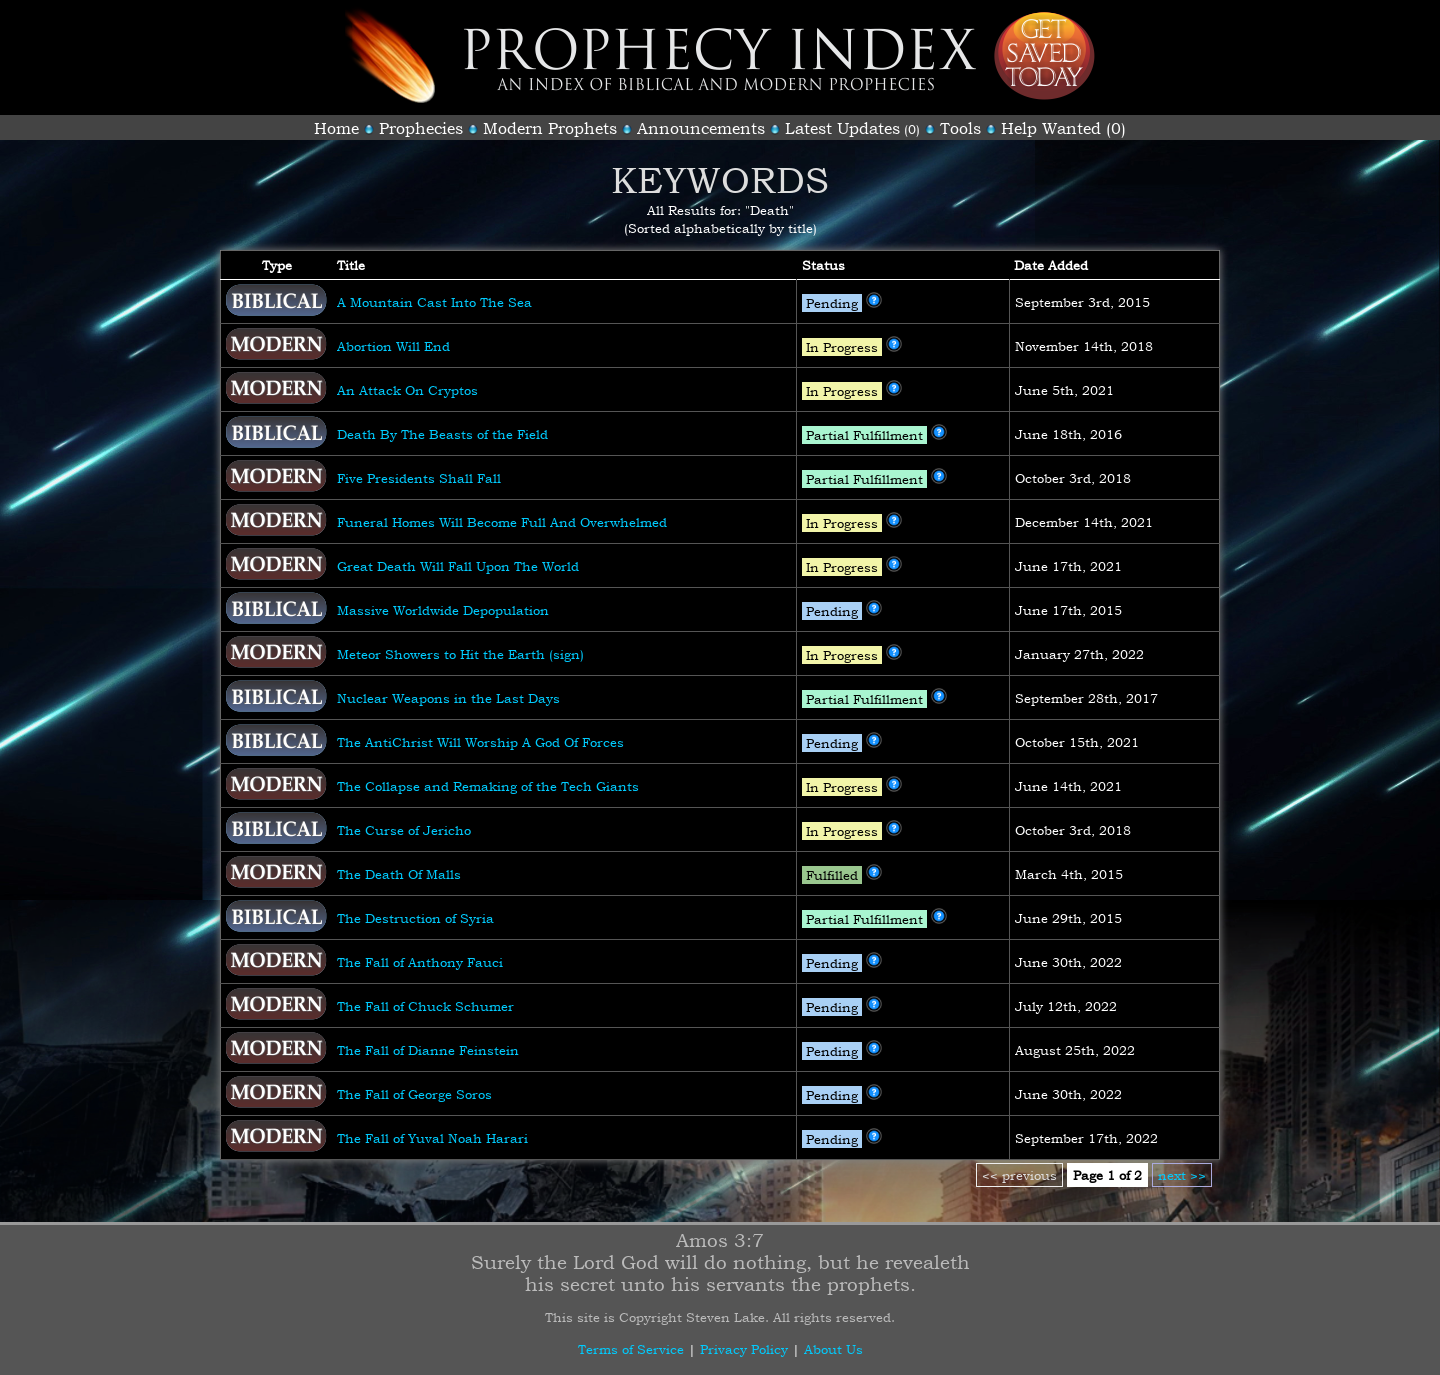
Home (336, 128)
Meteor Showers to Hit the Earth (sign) (460, 654)
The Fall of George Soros (414, 1094)
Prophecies (421, 128)
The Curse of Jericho (404, 830)
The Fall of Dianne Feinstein (428, 1050)
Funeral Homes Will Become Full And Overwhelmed (502, 522)
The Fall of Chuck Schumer (425, 1006)
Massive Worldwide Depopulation (443, 610)
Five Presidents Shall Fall (419, 478)
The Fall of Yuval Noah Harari (432, 1138)
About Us (833, 1349)
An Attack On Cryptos (407, 390)
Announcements (701, 128)
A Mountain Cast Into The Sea (434, 302)
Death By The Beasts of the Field (442, 434)
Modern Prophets (550, 128)
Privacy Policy (744, 1349)
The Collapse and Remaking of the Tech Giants (488, 786)
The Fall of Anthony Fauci (420, 962)
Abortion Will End (393, 346)
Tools (960, 128)
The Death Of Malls (399, 874)
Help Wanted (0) (1063, 128)
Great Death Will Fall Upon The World (458, 566)
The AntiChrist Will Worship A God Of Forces (480, 742)
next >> (1182, 1175)
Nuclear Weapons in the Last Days (448, 698)
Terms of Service (631, 1349)
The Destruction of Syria (415, 918)
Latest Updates (842, 128)
